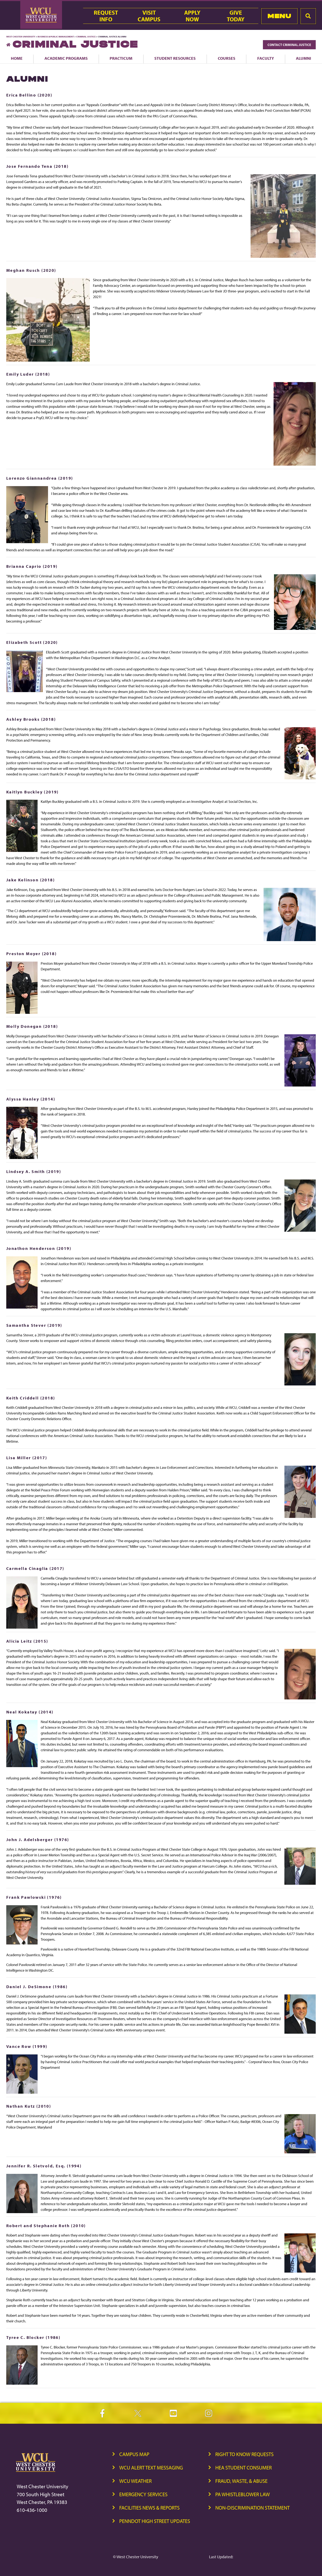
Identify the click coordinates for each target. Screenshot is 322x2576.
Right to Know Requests (244, 2454)
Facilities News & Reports (149, 2507)
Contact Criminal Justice (289, 45)
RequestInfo (106, 16)
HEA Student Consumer (243, 2467)
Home (17, 58)
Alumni (303, 58)
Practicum (121, 58)
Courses (226, 58)
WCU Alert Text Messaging (151, 2467)
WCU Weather (135, 2481)
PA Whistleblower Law (242, 2494)
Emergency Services (143, 2494)
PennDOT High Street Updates (154, 2521)
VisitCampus (149, 16)
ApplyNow (192, 16)
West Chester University (20, 36)
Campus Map (134, 2454)
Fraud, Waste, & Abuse (241, 2481)
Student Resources (175, 58)
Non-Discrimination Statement (252, 2507)
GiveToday (236, 16)
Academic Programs (66, 58)
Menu (279, 16)
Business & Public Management (56, 36)
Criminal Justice (86, 36)
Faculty (265, 58)
